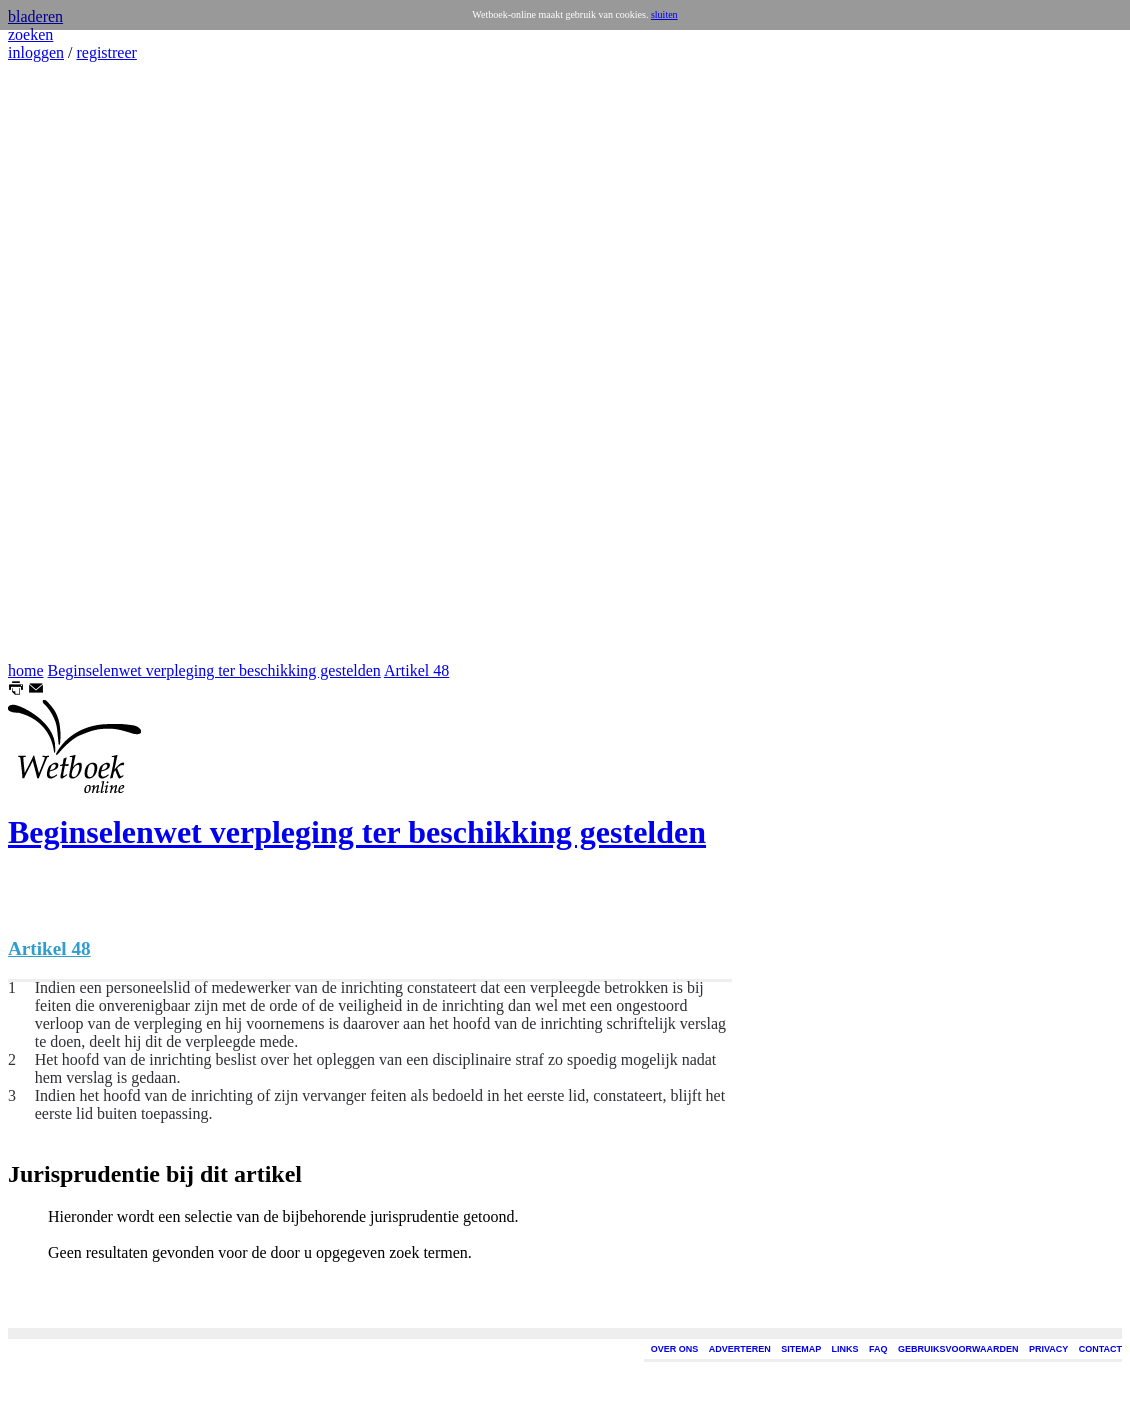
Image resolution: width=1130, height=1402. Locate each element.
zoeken (30, 34)
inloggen (36, 52)
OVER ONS (675, 1349)
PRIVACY (1048, 1349)
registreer (106, 52)
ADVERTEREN (740, 1349)
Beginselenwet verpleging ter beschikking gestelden (214, 670)
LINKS (845, 1349)
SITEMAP (801, 1349)
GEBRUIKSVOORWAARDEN (958, 1349)
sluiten (664, 14)
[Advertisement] (68, 362)
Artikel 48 (416, 670)
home (26, 670)
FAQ (878, 1349)
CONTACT (1100, 1349)
